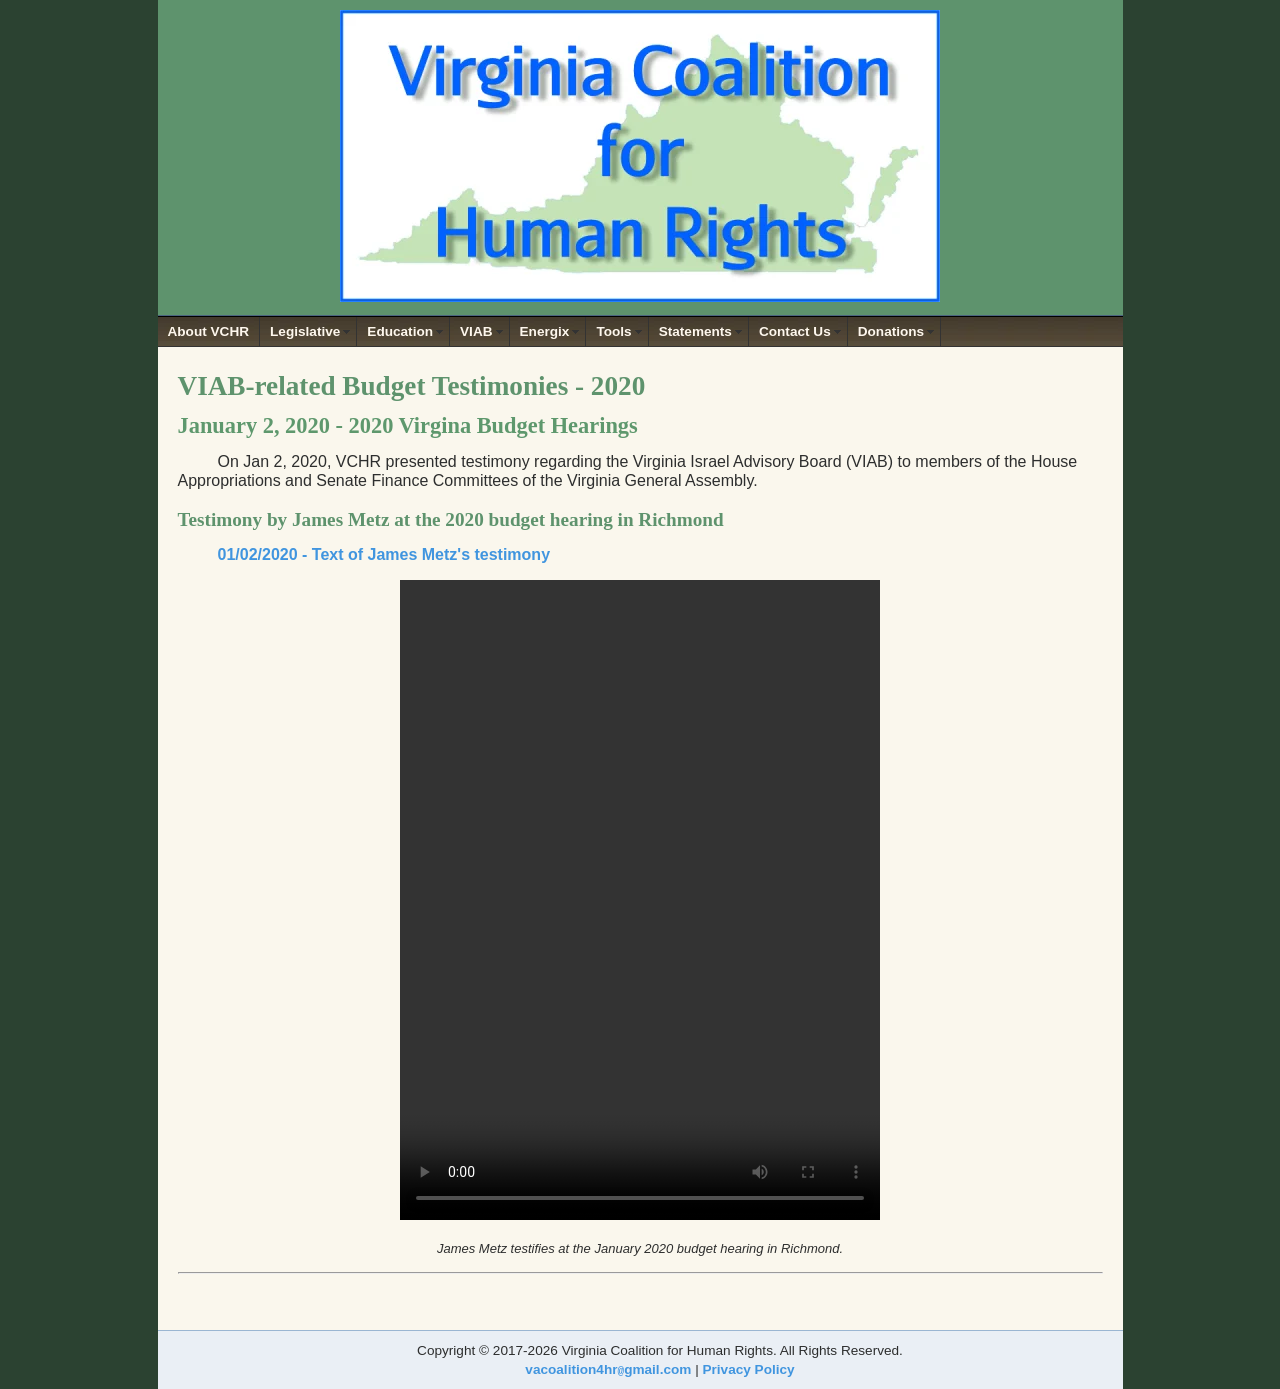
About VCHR (209, 331)
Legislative (305, 331)
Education (400, 331)
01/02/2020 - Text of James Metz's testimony (384, 554)
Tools (613, 331)
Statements (695, 331)
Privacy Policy (748, 1369)
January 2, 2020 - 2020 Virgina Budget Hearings (408, 425)
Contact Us (795, 331)
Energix (545, 331)
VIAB (476, 331)
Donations (891, 331)
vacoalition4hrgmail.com (608, 1369)
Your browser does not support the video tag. (640, 900)
